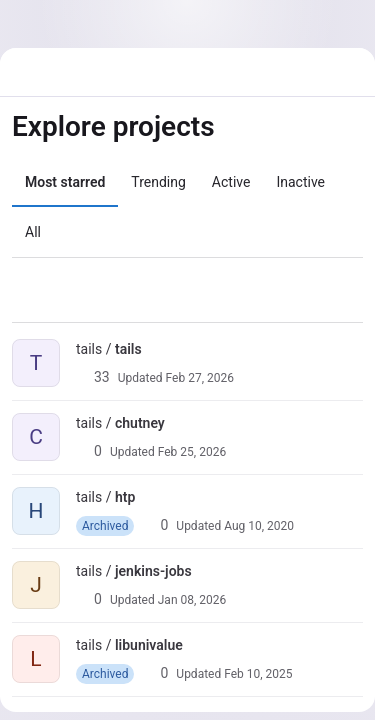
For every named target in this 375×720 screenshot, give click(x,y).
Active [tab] (231, 182)
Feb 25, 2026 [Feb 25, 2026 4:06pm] (192, 452)
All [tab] (33, 232)
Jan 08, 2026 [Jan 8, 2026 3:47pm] (192, 600)
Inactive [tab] (300, 182)
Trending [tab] (158, 182)
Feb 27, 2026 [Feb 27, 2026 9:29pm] (200, 378)
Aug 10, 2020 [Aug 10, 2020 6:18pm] (259, 526)
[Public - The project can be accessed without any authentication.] (158, 349)
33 (93, 377)
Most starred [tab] (65, 182)
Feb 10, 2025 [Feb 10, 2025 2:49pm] (258, 674)
